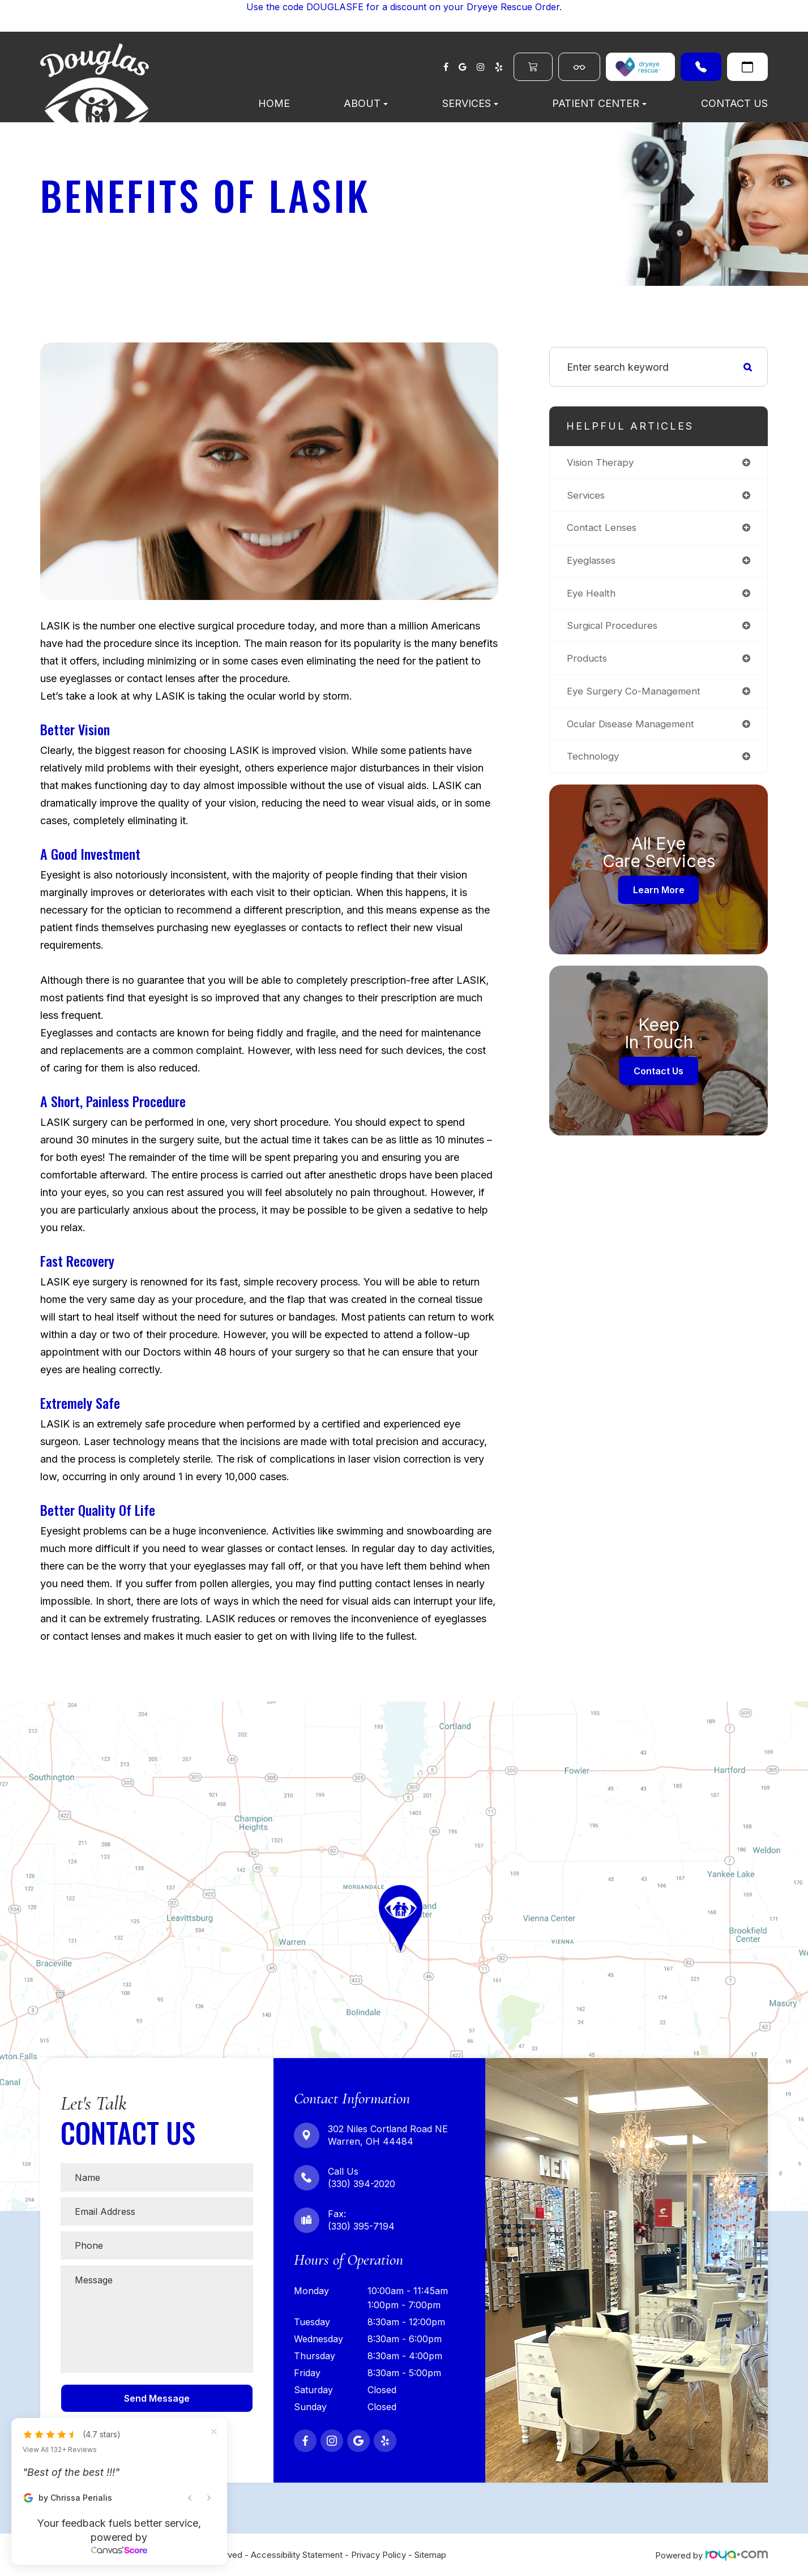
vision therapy (602, 463)
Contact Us (734, 103)
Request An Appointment (747, 67)
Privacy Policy (378, 2554)
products (588, 663)
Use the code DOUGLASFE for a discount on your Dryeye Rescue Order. (404, 6)
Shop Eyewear (579, 67)
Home (274, 103)
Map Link (22, 1706)
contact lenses (603, 529)
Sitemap (430, 2554)
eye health (592, 596)
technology (594, 763)
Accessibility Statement (297, 2554)
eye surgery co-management (636, 696)
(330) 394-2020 (701, 67)
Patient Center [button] (599, 103)
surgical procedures (614, 630)
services (586, 496)
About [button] (366, 103)
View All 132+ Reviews (60, 2449)
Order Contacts (533, 67)
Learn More (659, 897)
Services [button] (470, 103)
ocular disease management (634, 730)
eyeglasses (593, 563)
